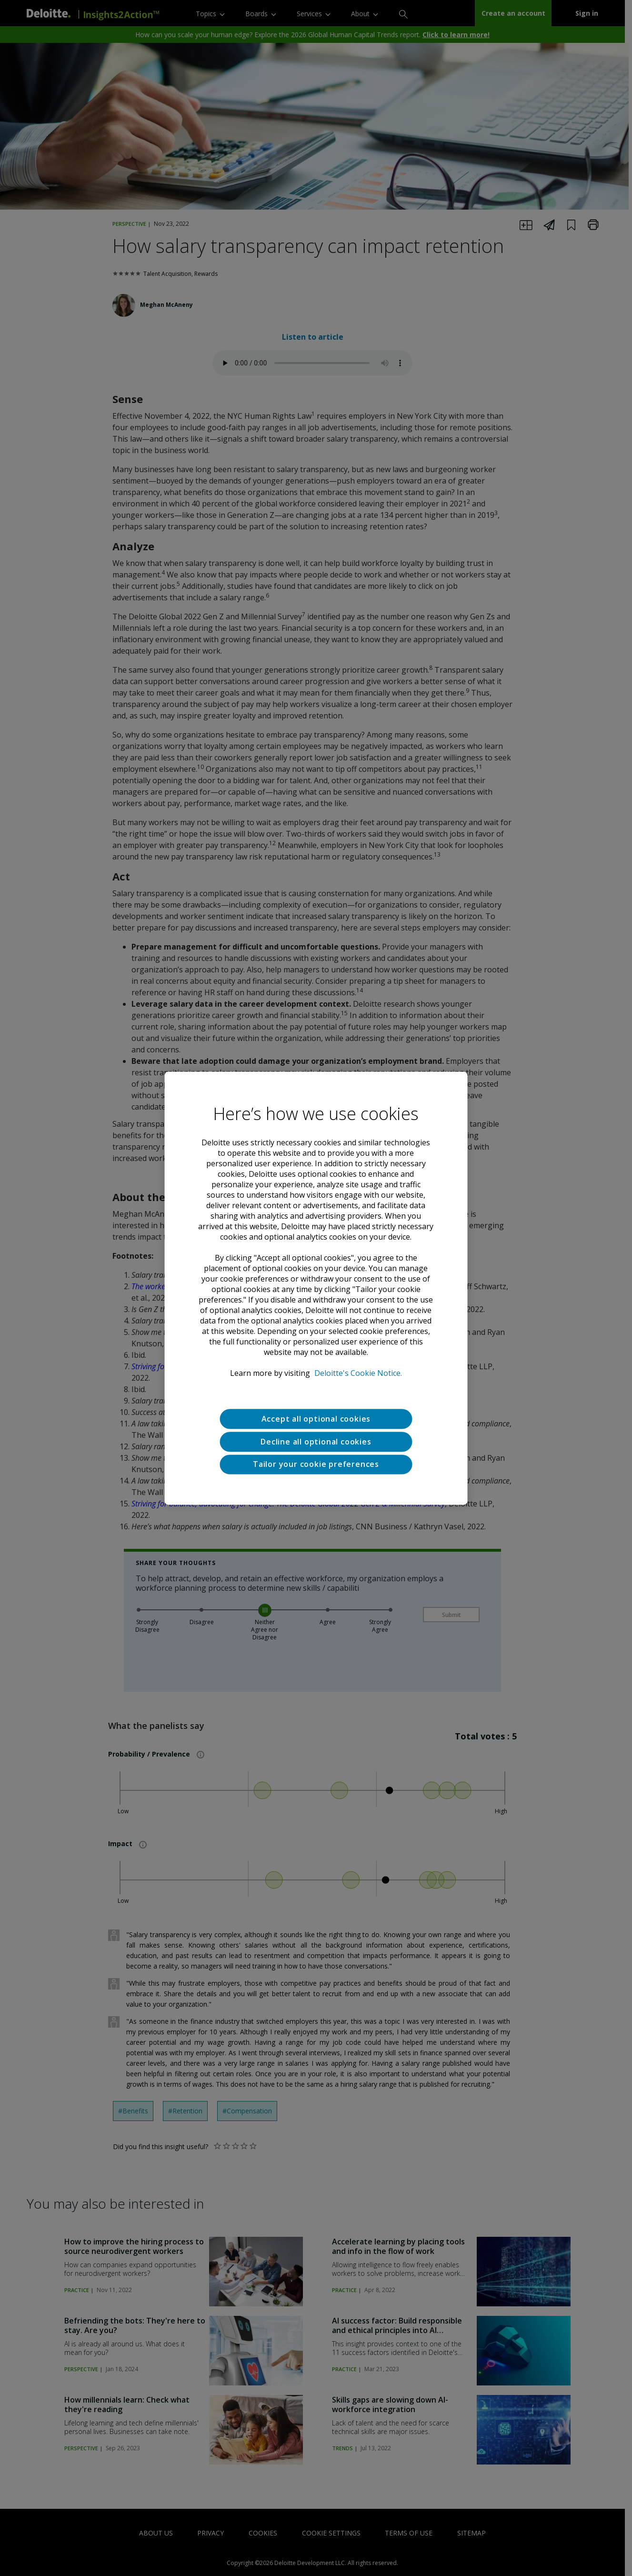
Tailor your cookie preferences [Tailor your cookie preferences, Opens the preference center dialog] (316, 1464)
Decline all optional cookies (316, 1441)
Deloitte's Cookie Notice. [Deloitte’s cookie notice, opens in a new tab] (358, 1373)
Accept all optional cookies (316, 1419)
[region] (316, 1288)
